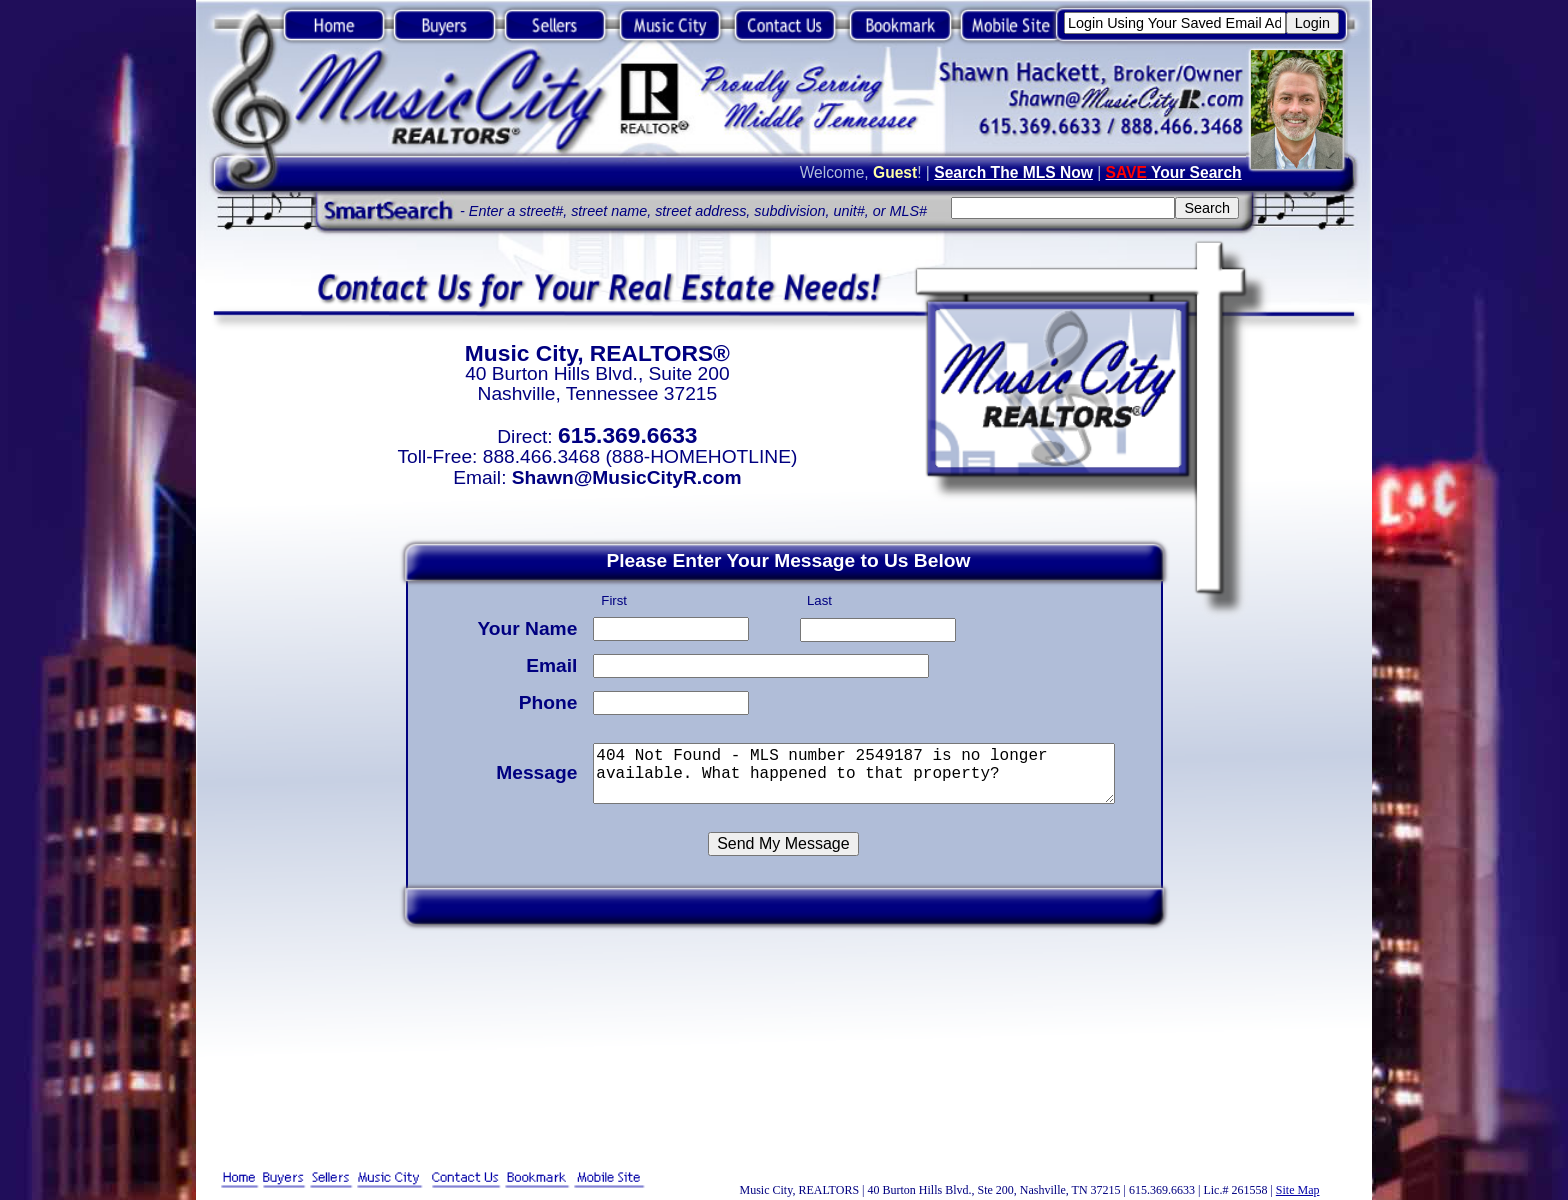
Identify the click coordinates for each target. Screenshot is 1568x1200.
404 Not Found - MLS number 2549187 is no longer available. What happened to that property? (857, 770)
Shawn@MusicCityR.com (627, 477)
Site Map (1298, 1190)
